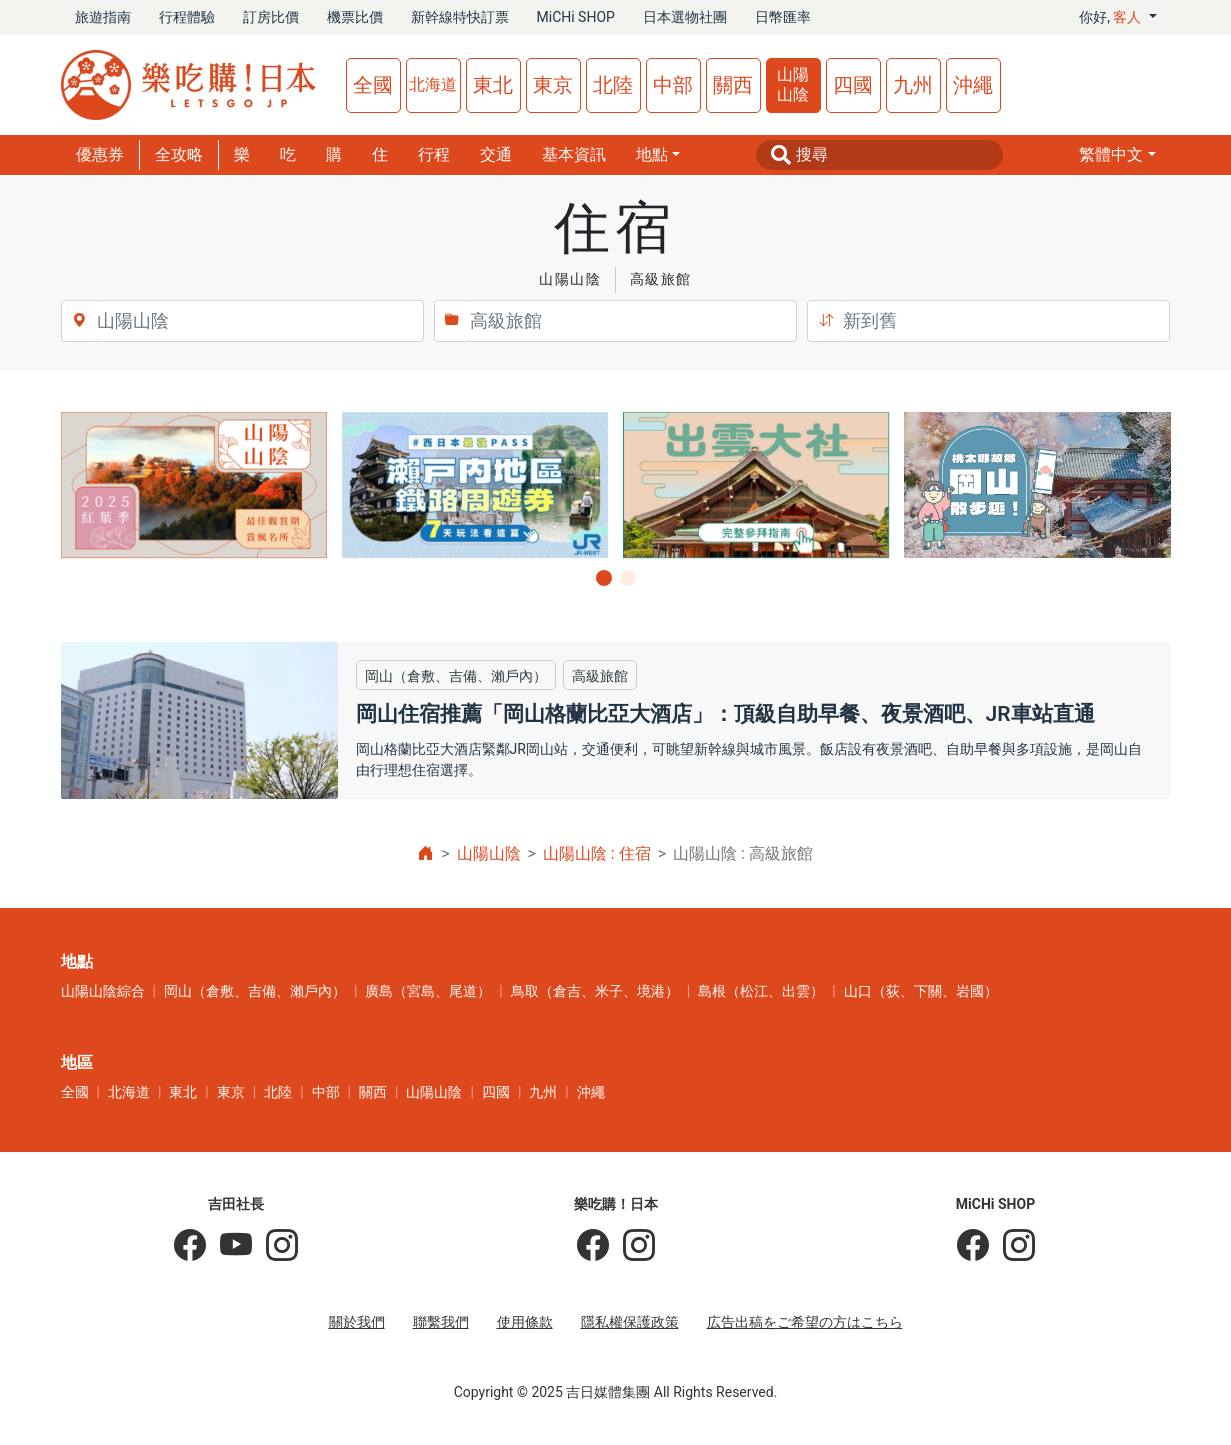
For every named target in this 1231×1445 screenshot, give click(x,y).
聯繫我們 (441, 1322)
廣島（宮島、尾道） (428, 991)
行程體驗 (187, 17)
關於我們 (357, 1322)
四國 (853, 85)
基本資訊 (574, 154)
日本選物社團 (685, 17)
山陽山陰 (793, 84)
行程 (434, 154)
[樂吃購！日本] (593, 1246)
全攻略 (179, 154)
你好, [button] (1112, 17)
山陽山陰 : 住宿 (597, 853)
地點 (652, 154)
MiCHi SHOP (576, 17)
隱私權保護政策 (630, 1322)
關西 (733, 85)
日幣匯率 (783, 17)
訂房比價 (271, 17)
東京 (553, 85)
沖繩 (973, 85)
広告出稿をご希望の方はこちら (805, 1322)
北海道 (433, 84)
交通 (496, 154)
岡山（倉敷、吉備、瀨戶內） (255, 991)
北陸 (613, 85)
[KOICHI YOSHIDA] (275, 1246)
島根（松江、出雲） (761, 991)
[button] (1117, 155)
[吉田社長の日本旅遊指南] (190, 1246)
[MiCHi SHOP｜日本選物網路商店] (1012, 1246)
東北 (493, 85)
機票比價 (355, 17)
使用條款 (525, 1322)
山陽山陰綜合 (103, 991)
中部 (673, 85)
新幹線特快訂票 (460, 17)
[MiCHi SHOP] (973, 1246)
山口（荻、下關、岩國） (921, 991)
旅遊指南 (103, 17)
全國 (373, 85)
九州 (913, 85)
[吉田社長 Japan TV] (229, 1246)
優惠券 (100, 154)
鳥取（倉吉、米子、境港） (595, 991)
